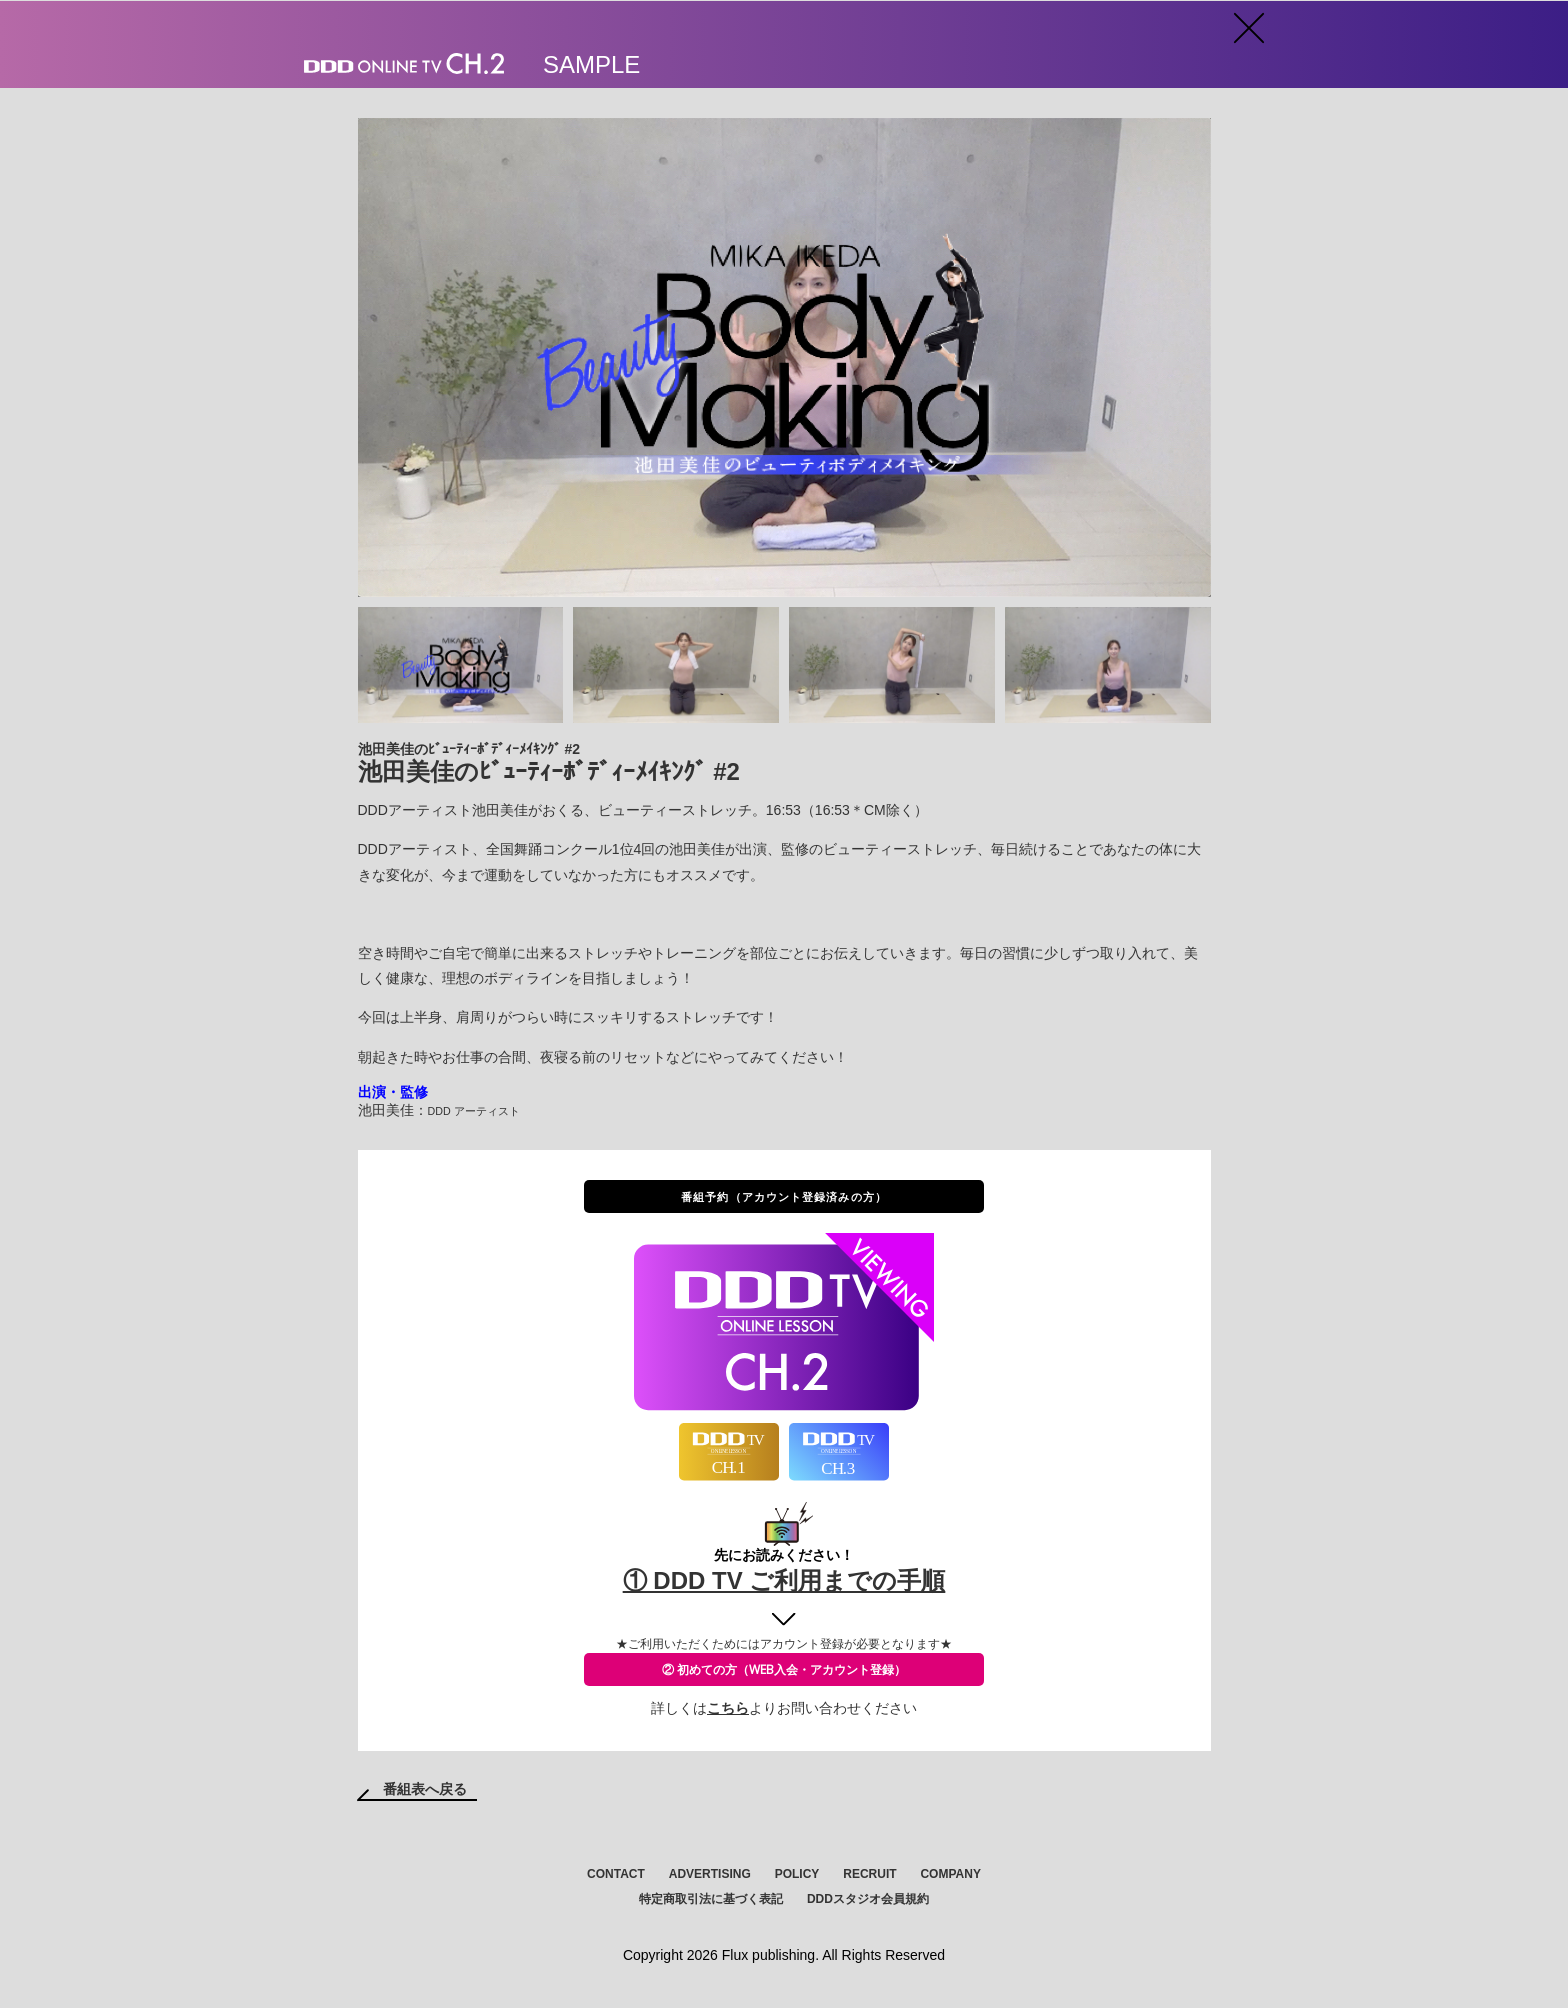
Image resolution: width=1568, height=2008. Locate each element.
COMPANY (950, 1874)
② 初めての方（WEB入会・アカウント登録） (784, 1669)
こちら (728, 1708)
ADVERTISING (710, 1874)
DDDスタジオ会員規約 (868, 1899)
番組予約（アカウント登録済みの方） (784, 1196)
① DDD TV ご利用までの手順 (784, 1580)
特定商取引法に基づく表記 (711, 1899)
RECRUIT (869, 1874)
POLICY (797, 1874)
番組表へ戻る (425, 1789)
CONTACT (616, 1874)
